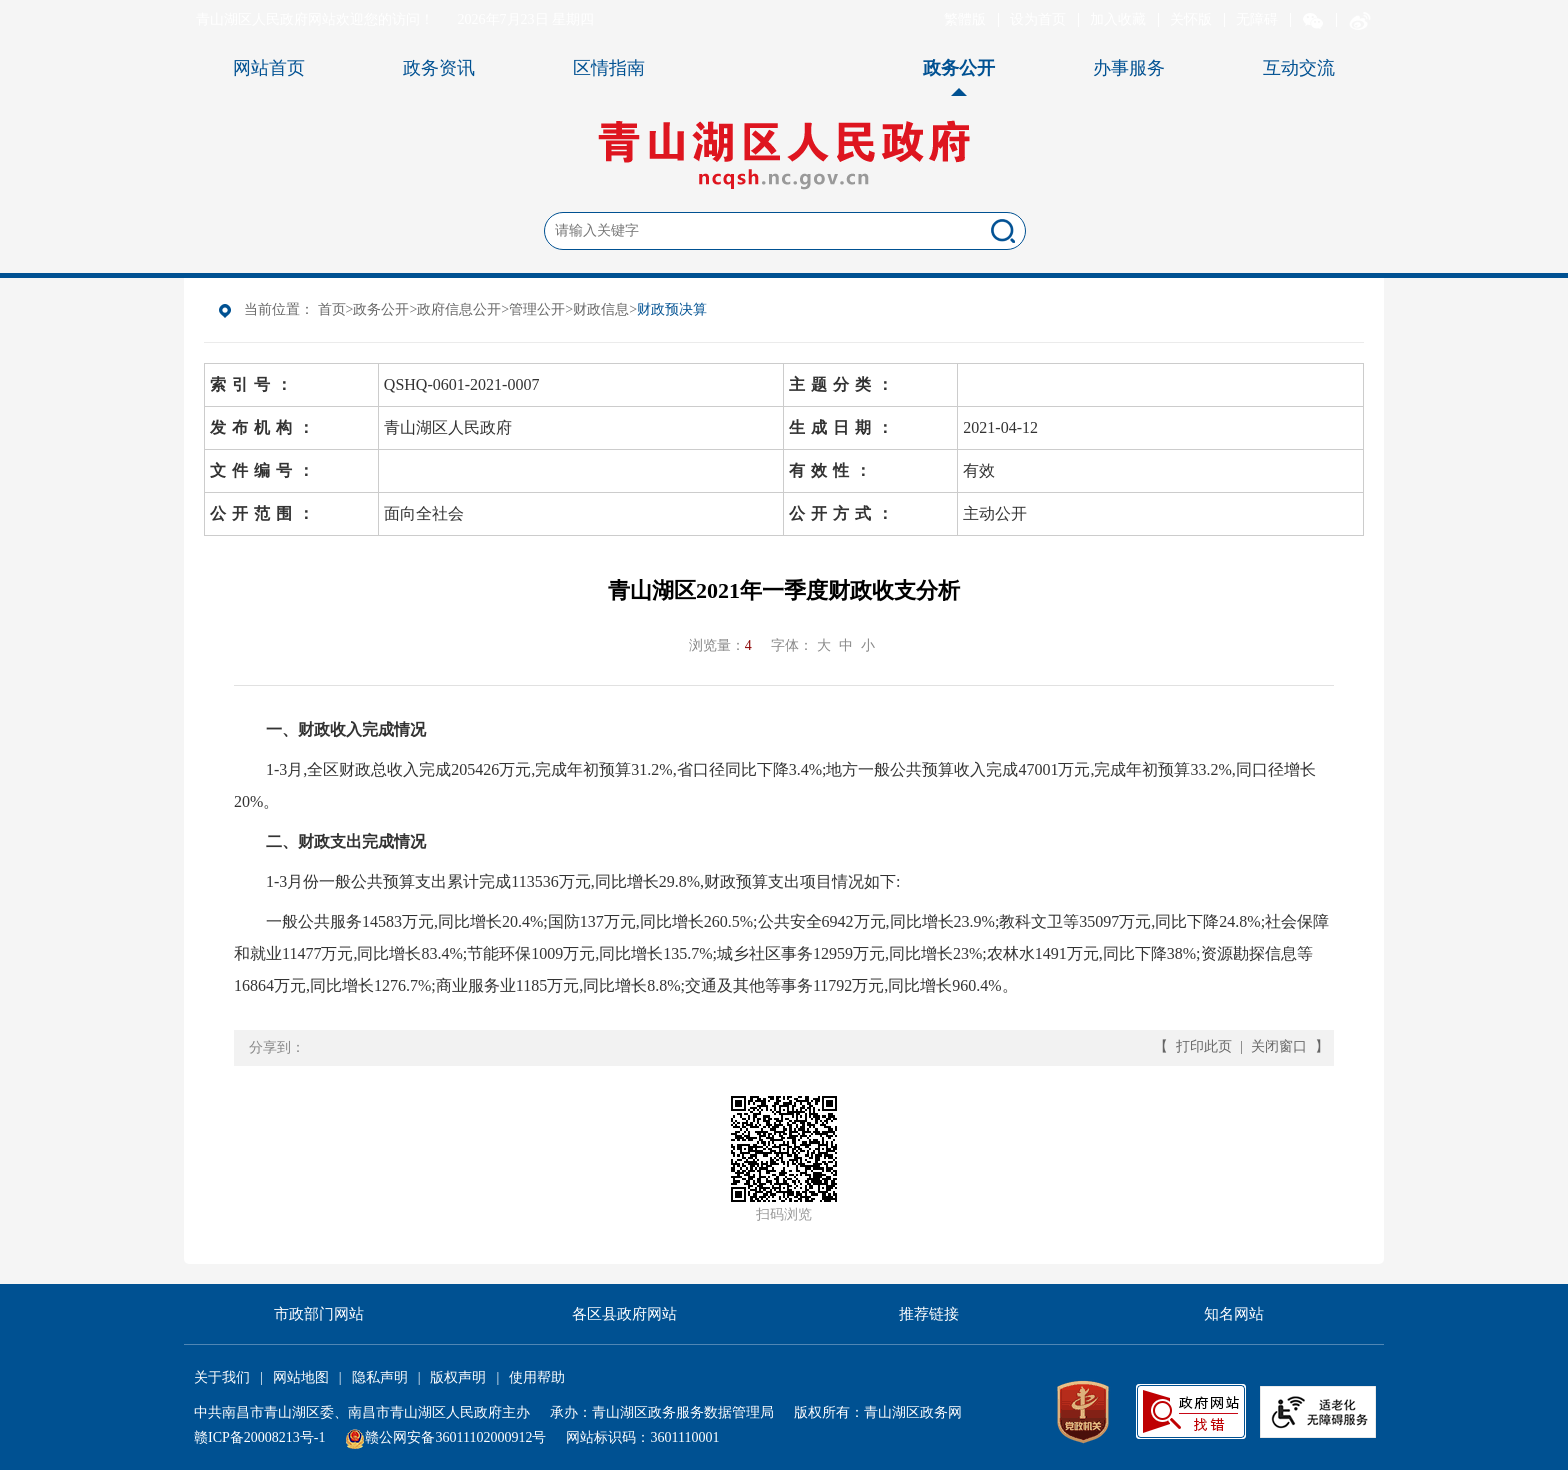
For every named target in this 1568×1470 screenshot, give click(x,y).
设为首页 (1038, 19)
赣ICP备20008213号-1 (259, 1437)
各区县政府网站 (624, 1314)
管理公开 (537, 309)
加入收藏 (1118, 19)
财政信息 (601, 309)
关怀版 (1191, 19)
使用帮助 (537, 1377)
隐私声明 (380, 1377)
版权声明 (458, 1377)
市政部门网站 (319, 1314)
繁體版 (965, 19)
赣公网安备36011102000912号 (455, 1437)
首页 (332, 309)
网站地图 (301, 1377)
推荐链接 (929, 1314)
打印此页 (1204, 1046)
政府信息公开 (459, 309)
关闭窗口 (1279, 1046)
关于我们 (222, 1377)
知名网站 (1234, 1314)
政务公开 (381, 309)
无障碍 (1257, 19)
